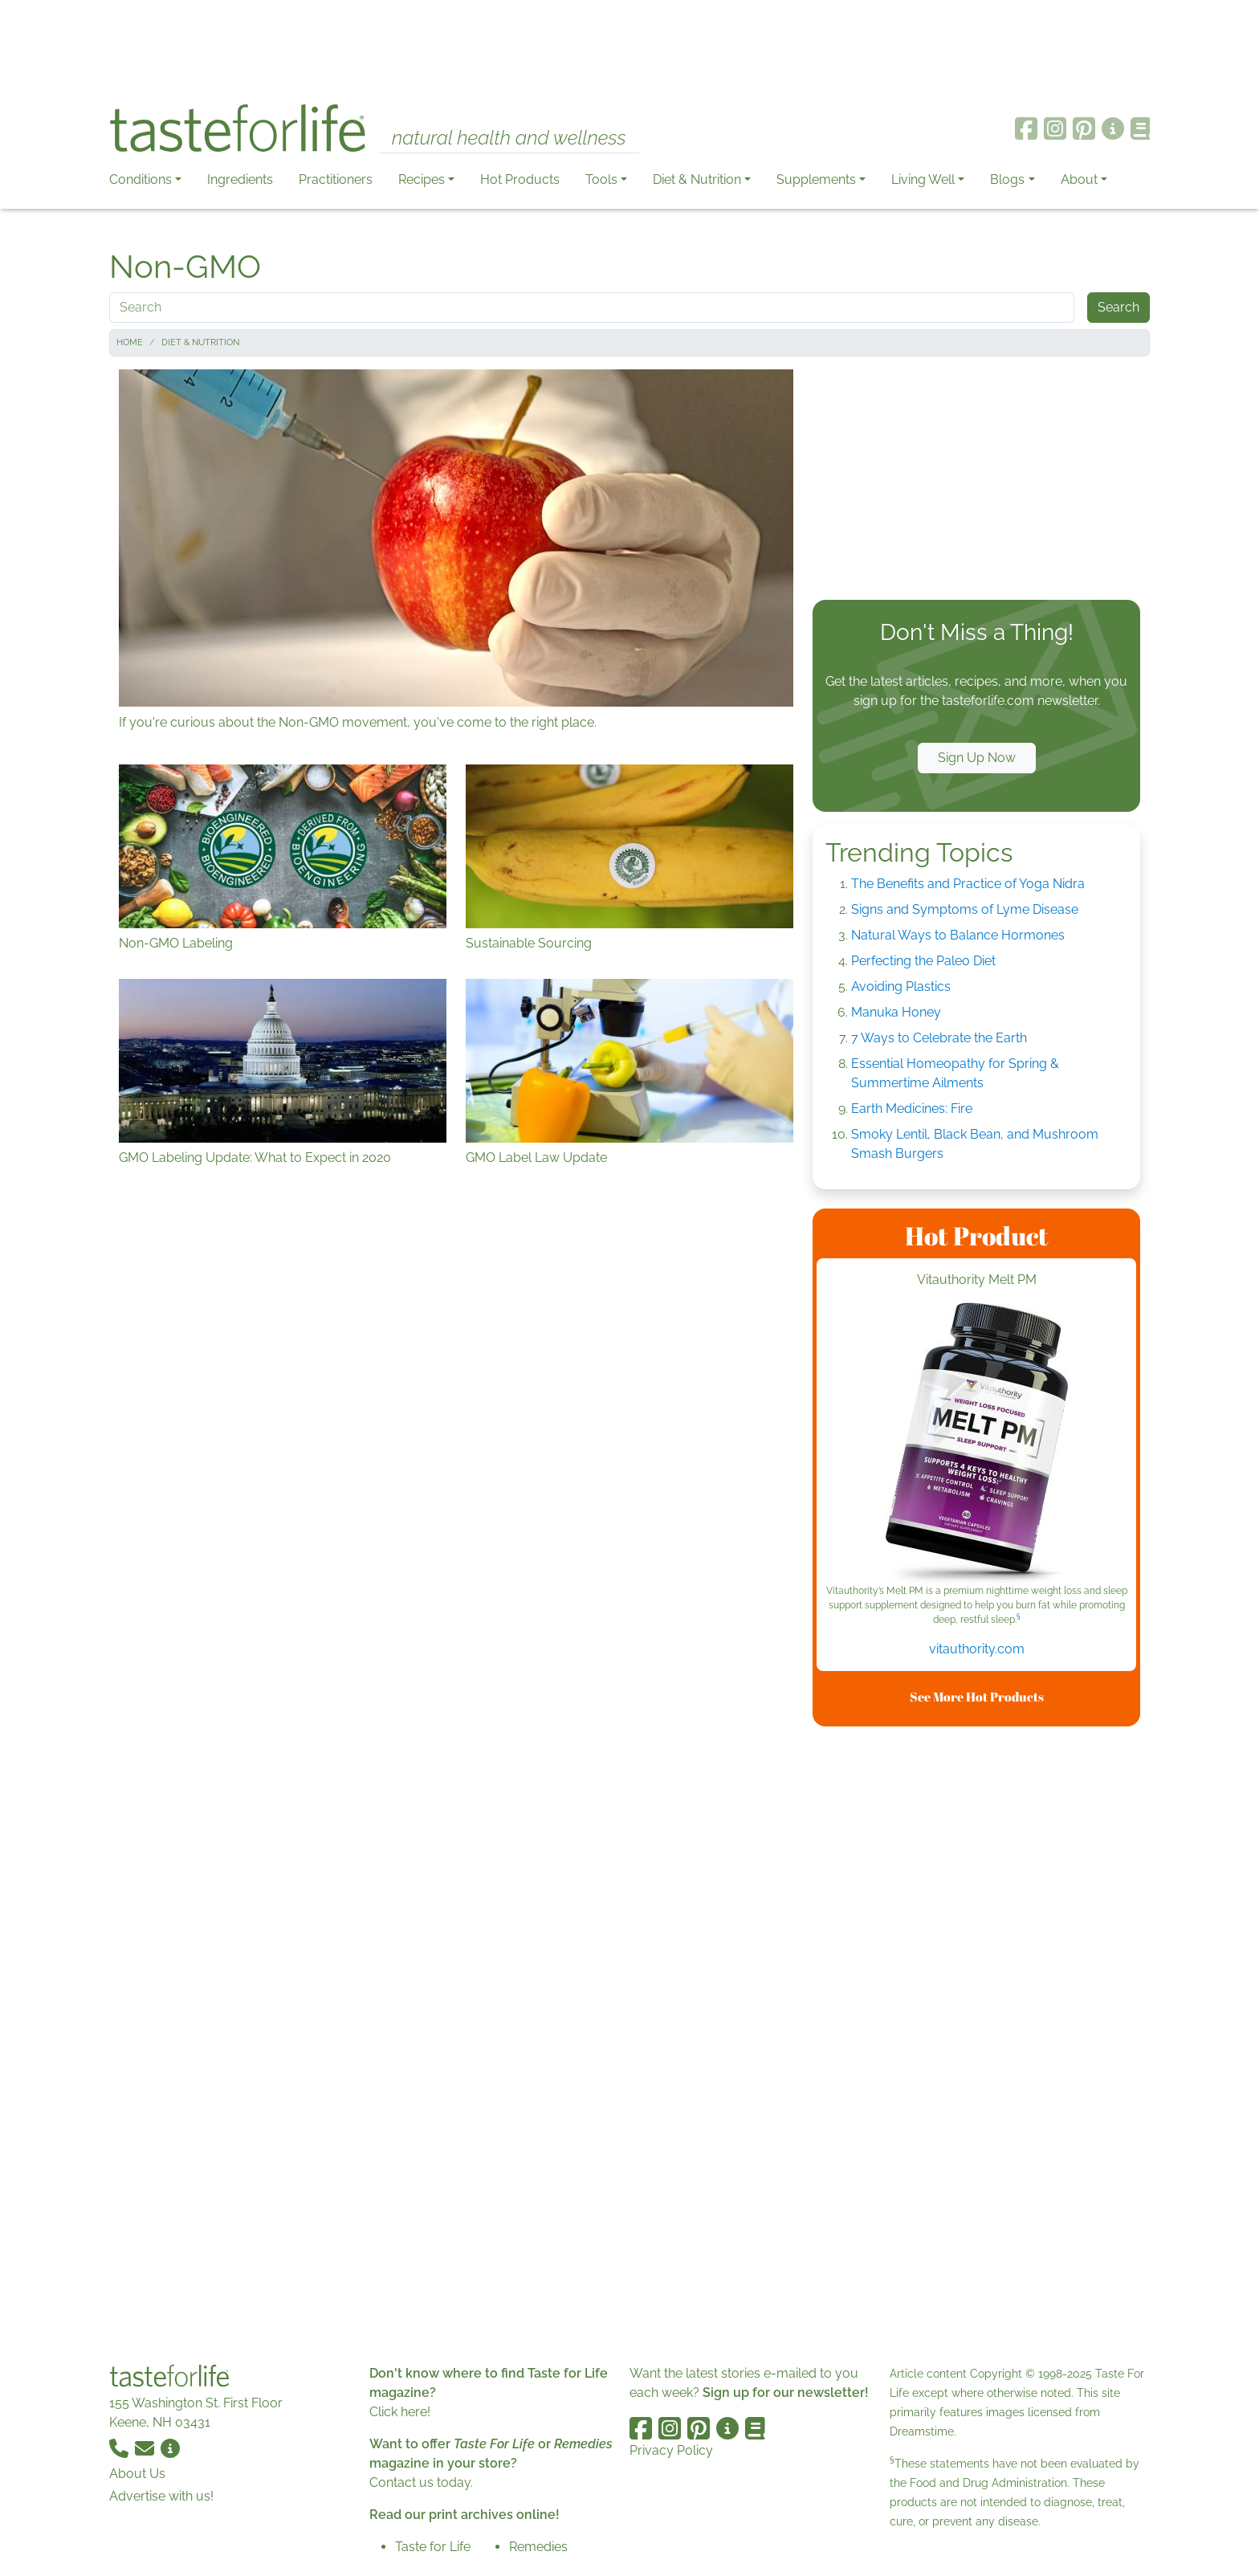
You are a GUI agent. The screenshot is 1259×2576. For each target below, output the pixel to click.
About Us (137, 2473)
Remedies (538, 2546)
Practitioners (336, 179)
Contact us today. (421, 2482)
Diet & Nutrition (697, 179)
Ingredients (240, 179)
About (1079, 179)
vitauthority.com (977, 1649)
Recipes (421, 179)
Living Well (923, 179)
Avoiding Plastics (901, 986)
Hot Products (520, 179)
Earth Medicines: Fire (911, 1108)
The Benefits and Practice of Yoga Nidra (968, 883)
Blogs (1007, 179)
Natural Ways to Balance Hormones (958, 935)
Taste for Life (433, 2546)
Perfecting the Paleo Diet (923, 960)
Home (129, 342)
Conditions (140, 179)
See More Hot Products (977, 1697)
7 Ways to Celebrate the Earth (939, 1037)
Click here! (399, 2411)
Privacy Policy (671, 2450)
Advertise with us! (161, 2496)
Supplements (816, 179)
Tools (601, 179)
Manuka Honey (896, 1012)
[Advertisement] (629, 46)
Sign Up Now (977, 757)
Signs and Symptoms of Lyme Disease (964, 909)
